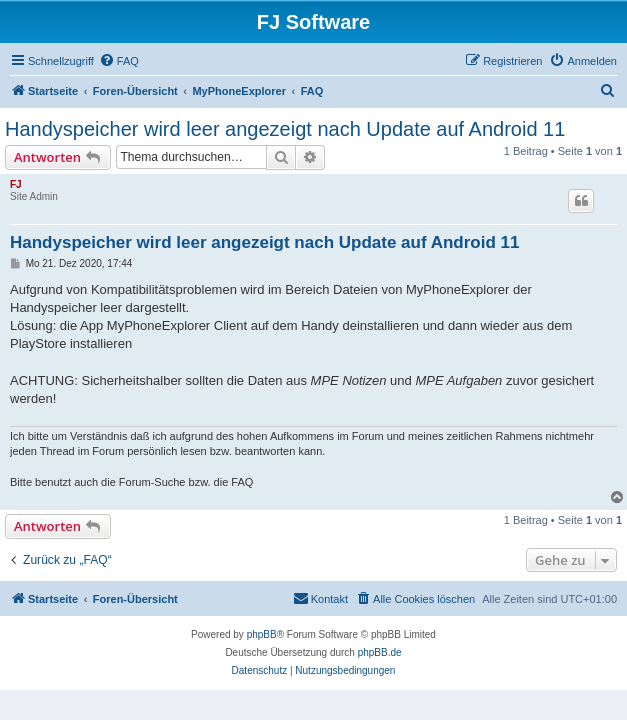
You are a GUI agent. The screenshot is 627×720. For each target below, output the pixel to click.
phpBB (262, 634)
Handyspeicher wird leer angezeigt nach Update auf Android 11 (285, 129)
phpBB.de (380, 652)
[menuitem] (119, 61)
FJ (16, 184)
